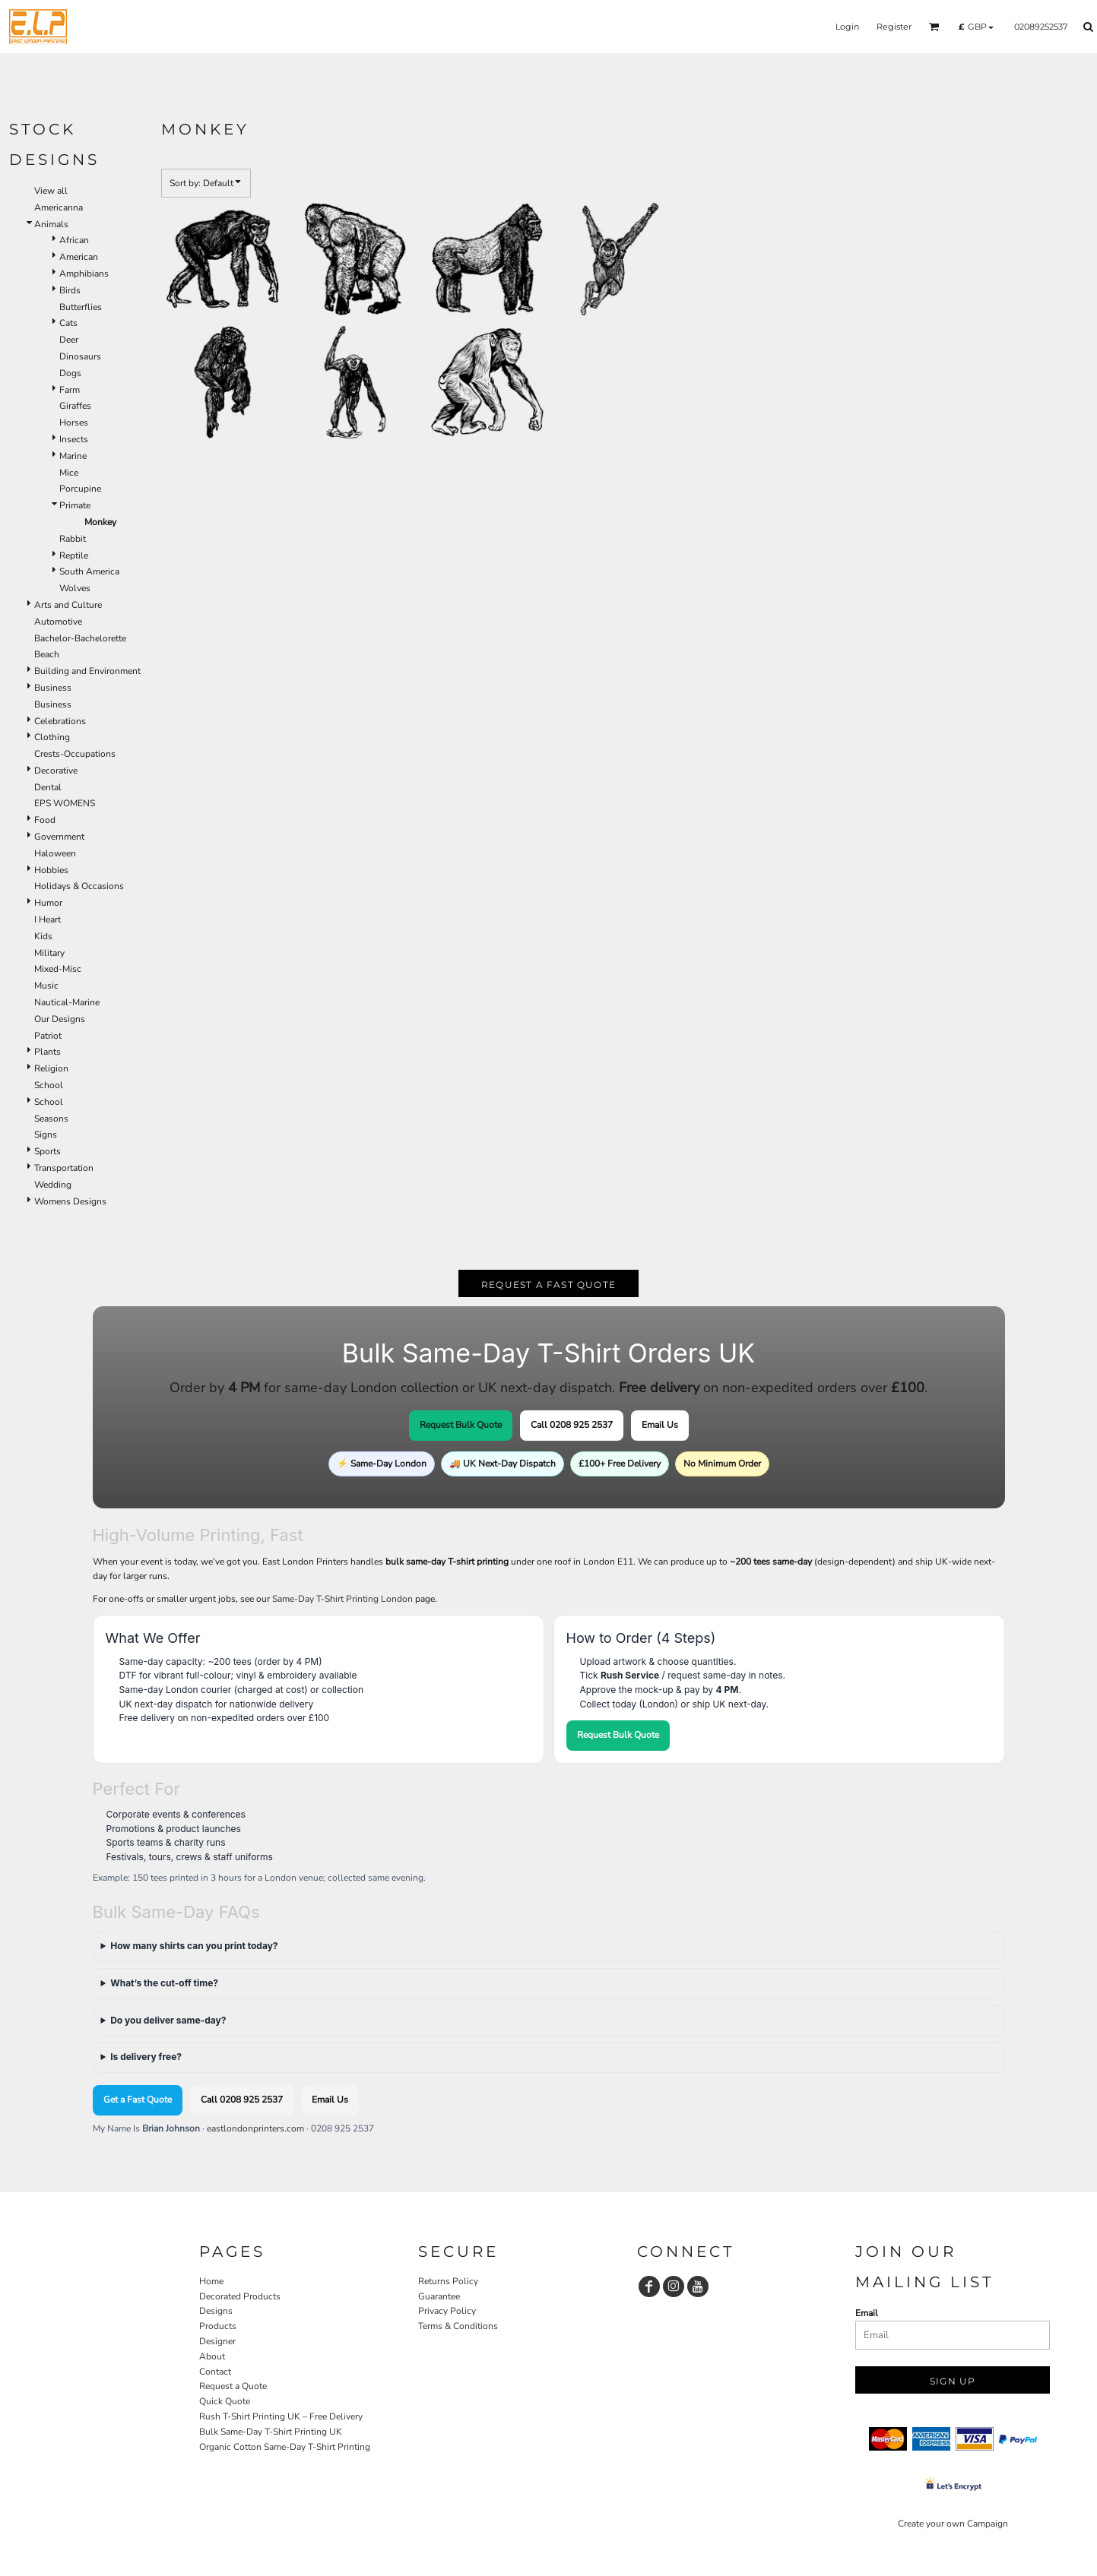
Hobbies (51, 870)
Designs (216, 2311)
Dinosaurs (80, 356)
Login (847, 26)
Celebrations (60, 721)
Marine (73, 456)
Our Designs (59, 1019)
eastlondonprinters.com (255, 2128)
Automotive (58, 622)
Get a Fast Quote (137, 2099)
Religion (51, 1068)
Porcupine (80, 489)
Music (46, 985)
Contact (215, 2372)
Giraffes (75, 406)
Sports (47, 1151)
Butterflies (80, 307)
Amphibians (84, 273)
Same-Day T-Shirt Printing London (342, 1599)
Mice (68, 473)
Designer (217, 2341)
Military (49, 953)
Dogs (70, 373)
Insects (73, 439)
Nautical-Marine (67, 1002)
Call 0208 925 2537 (572, 1425)
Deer (68, 340)
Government (59, 837)
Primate (74, 505)
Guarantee (439, 2296)
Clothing (52, 737)
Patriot (48, 1036)
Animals (51, 224)
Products (217, 2326)
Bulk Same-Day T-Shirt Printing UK (270, 2432)
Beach (46, 654)
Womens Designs (70, 1201)
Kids (43, 936)
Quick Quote (224, 2401)
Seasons (51, 1118)
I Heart (47, 919)
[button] (934, 26)
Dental (48, 787)
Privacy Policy (447, 2311)
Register (894, 26)
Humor (48, 903)
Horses (73, 422)
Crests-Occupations (75, 754)
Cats (68, 323)
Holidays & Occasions (79, 886)
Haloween (55, 853)
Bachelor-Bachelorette (80, 638)
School (48, 1085)
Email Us (660, 1425)
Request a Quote (233, 2386)
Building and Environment (87, 671)
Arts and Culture (68, 605)
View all (51, 191)
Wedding (52, 1185)
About (212, 2356)
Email (866, 2313)
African (74, 240)
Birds (70, 290)
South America (89, 571)
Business (52, 688)
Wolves (74, 588)
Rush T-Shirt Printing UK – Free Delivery (281, 2416)
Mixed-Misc (57, 969)
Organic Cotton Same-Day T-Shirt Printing (284, 2447)
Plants (47, 1052)
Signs (45, 1134)
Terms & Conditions (458, 2326)
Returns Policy (448, 2281)
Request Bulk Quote (461, 1425)
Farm (69, 390)
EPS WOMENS (64, 803)
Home (211, 2281)
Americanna (58, 207)
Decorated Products (240, 2296)
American (78, 257)
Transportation (64, 1168)
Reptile (73, 555)
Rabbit (72, 539)
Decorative (56, 770)
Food (44, 820)
